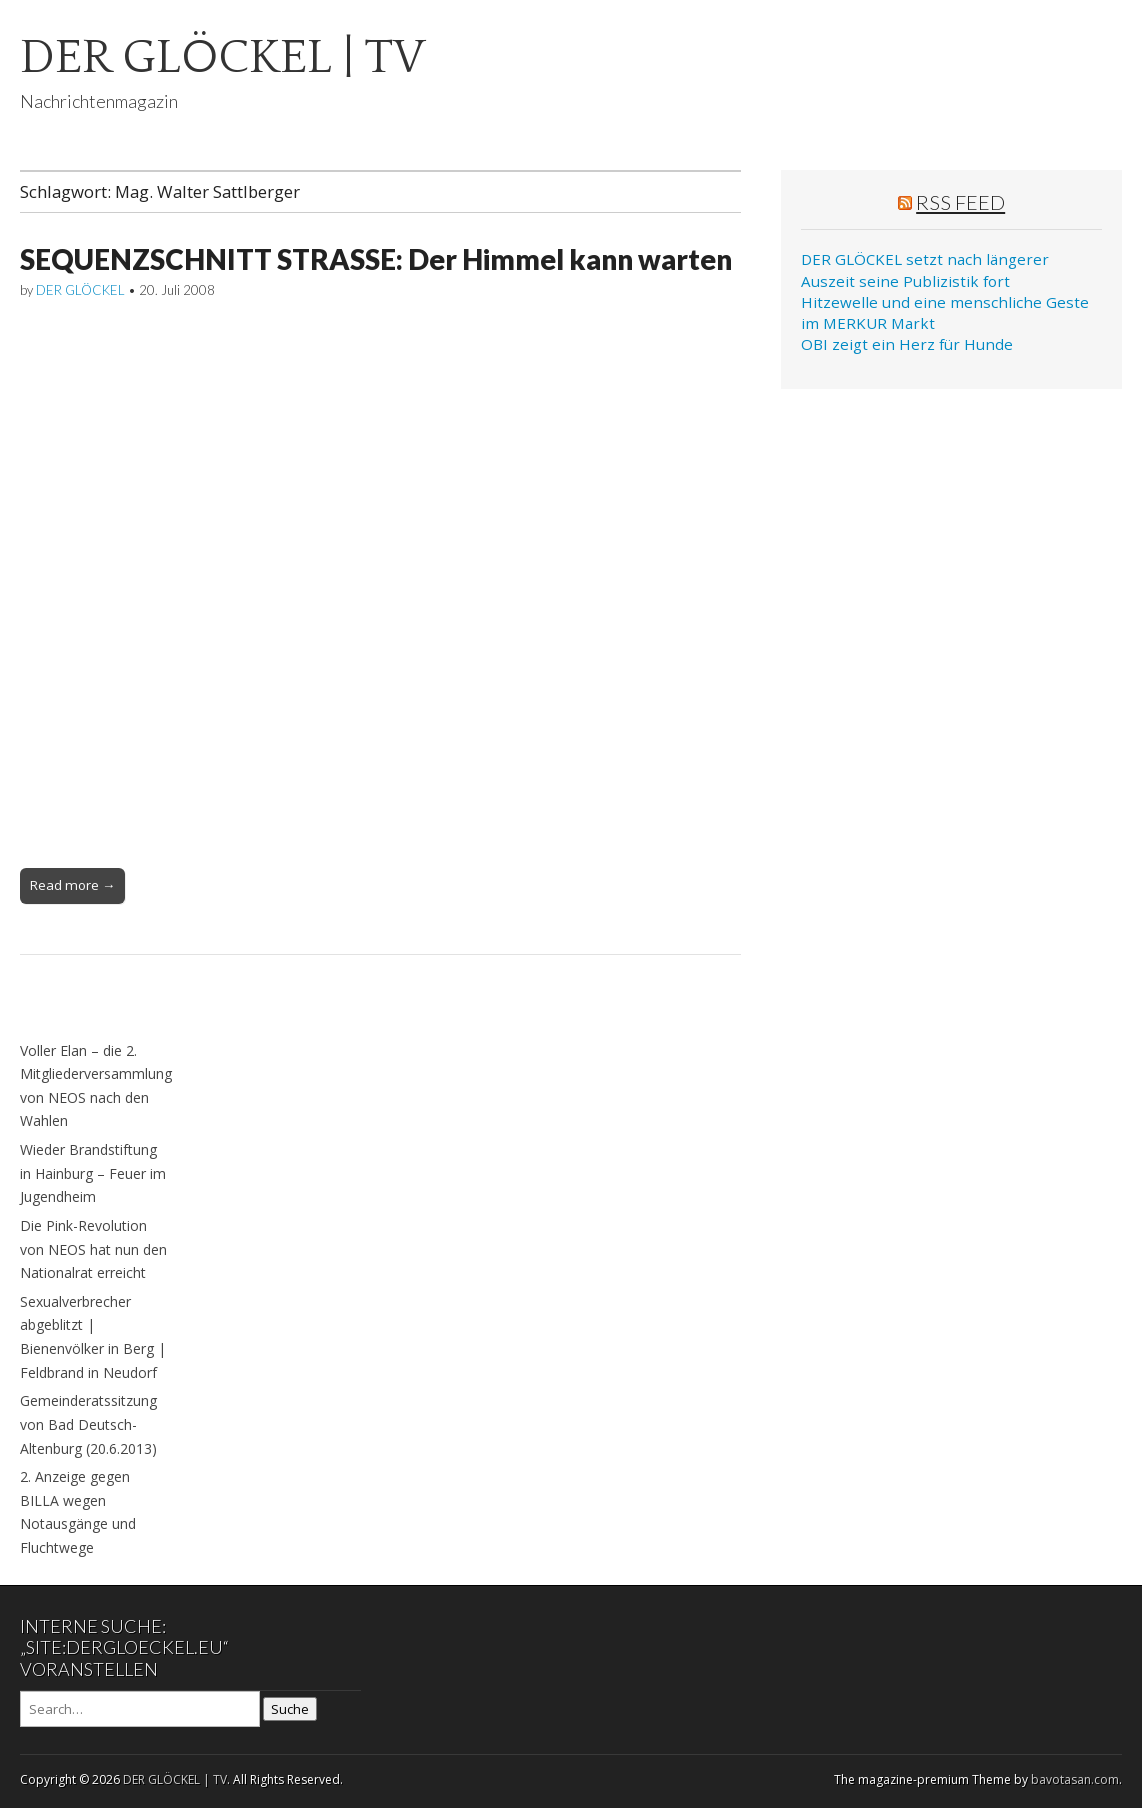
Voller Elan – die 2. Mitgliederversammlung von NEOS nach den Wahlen (96, 1086)
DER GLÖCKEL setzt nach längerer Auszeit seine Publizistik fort (925, 269)
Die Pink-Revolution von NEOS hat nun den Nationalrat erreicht (93, 1249)
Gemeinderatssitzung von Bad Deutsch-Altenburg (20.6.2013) (88, 1424)
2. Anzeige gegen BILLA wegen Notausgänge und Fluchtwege (78, 1512)
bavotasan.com (1075, 1779)
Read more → (72, 885)
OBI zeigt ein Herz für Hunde (907, 344)
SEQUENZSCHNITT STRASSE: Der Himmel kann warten (376, 259)
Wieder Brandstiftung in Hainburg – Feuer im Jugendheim (93, 1173)
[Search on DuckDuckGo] (140, 1709)
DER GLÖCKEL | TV (222, 57)
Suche (290, 1709)
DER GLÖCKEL (80, 290)
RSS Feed (960, 202)
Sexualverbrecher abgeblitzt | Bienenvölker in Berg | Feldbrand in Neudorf (93, 1337)
